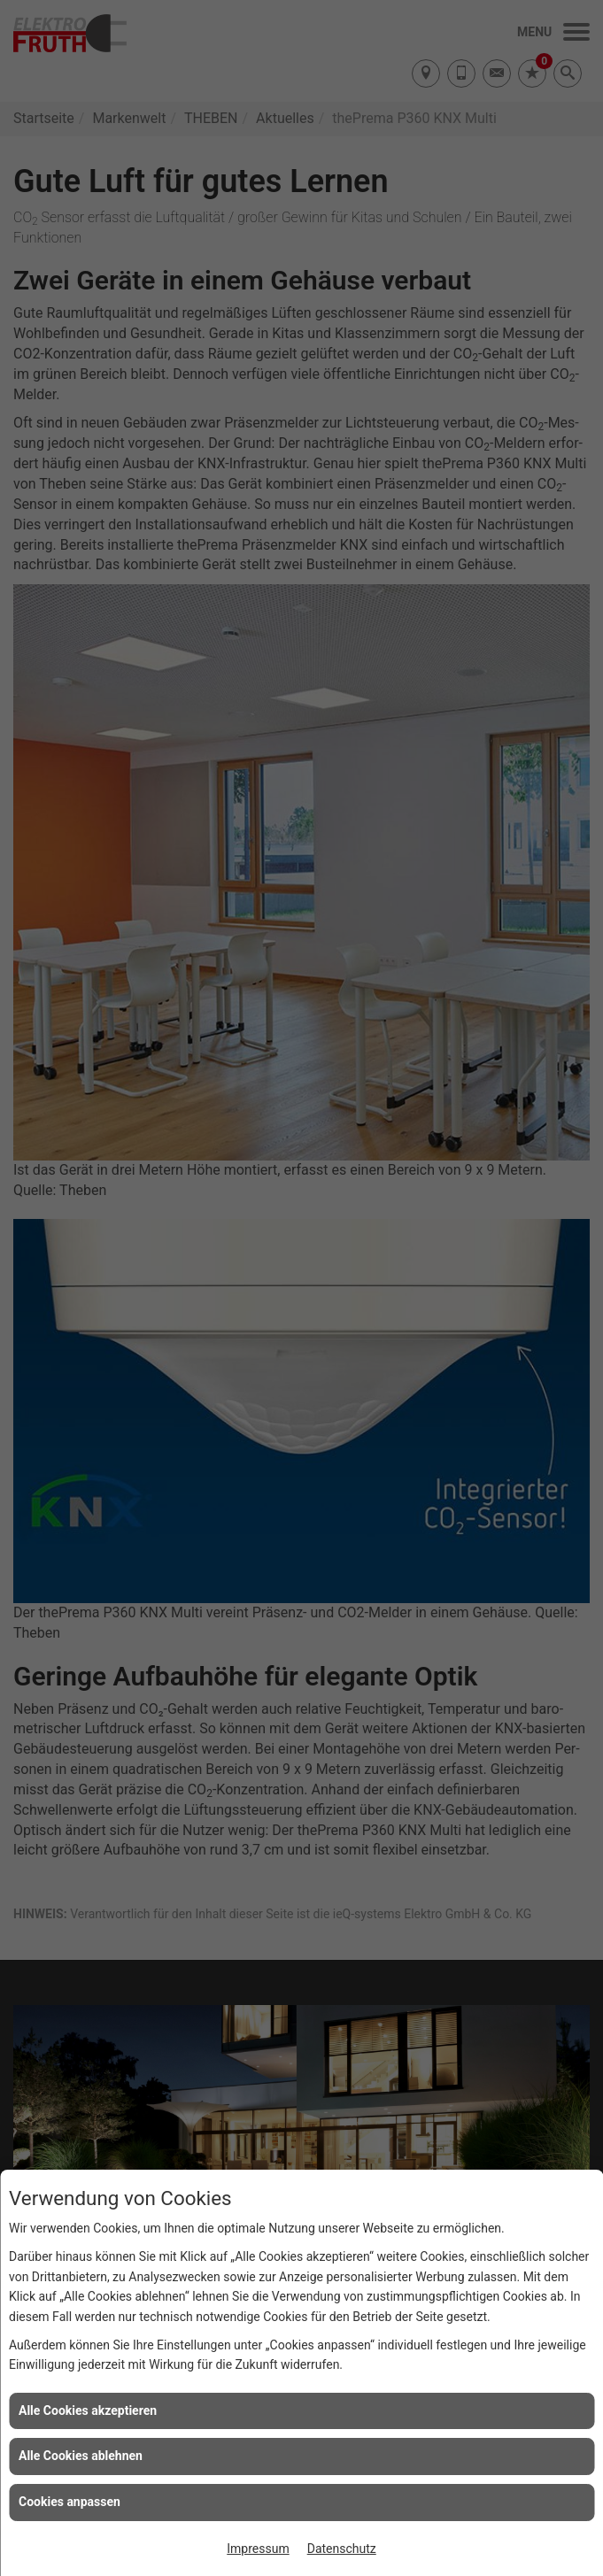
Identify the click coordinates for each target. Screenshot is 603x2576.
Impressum (258, 2548)
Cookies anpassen (69, 2502)
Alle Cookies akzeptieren (88, 2410)
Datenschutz (341, 2548)
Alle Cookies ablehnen (81, 2456)
